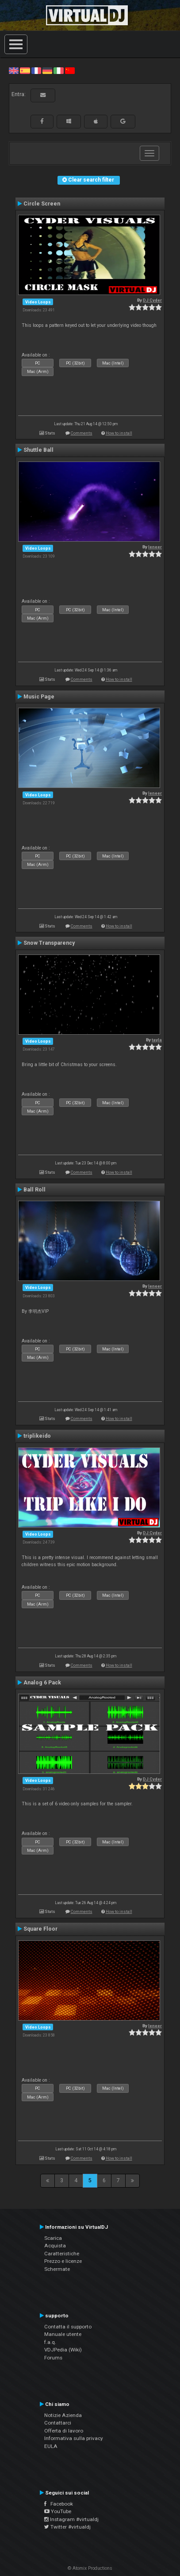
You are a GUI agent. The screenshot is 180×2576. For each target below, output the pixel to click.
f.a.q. (50, 2342)
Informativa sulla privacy (73, 2438)
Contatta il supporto (68, 2327)
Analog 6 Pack (42, 1683)
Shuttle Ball (38, 450)
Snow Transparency (49, 943)
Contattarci (57, 2423)
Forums (53, 2358)
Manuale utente (62, 2334)
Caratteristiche (61, 2253)
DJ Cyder (152, 300)
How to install (119, 433)
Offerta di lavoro (63, 2431)
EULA (50, 2446)
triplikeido (37, 1436)
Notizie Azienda (63, 2415)
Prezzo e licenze (63, 2261)
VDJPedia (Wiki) (63, 2350)
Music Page (38, 697)
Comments (81, 433)
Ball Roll (34, 1190)
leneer (155, 546)
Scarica (53, 2238)
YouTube (57, 2511)
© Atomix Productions (90, 2568)
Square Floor (40, 1929)
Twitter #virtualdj (67, 2527)
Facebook (58, 2504)
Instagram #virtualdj (71, 2519)
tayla (157, 1039)
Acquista (55, 2245)
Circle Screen (41, 204)
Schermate (57, 2269)
